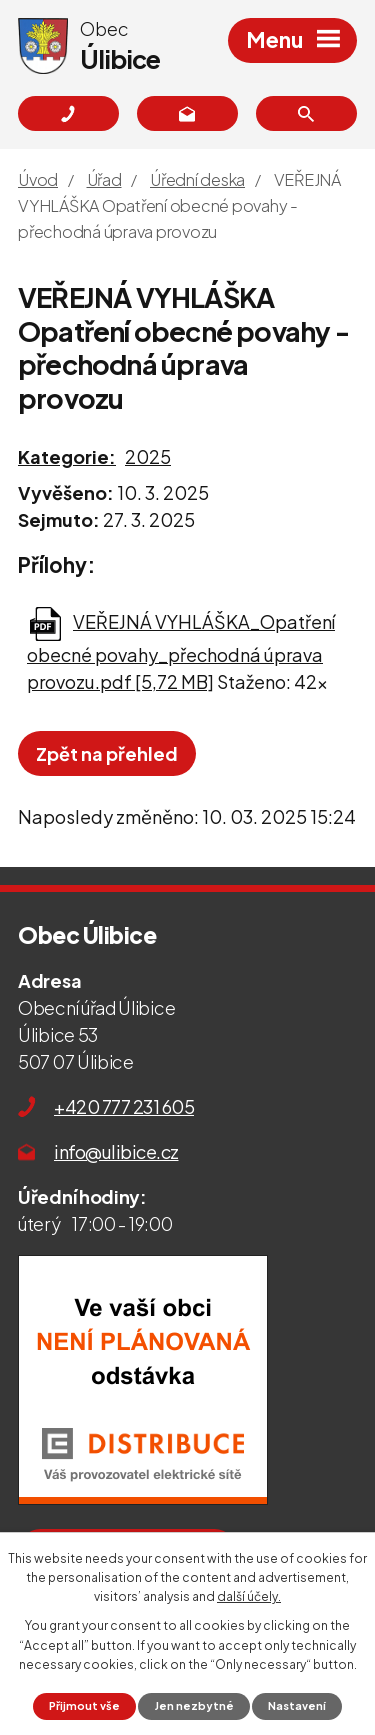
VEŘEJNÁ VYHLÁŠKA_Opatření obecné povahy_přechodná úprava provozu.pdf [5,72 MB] (181, 651)
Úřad (104, 179)
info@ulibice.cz (116, 1151)
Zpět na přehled (107, 753)
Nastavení (297, 1705)
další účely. (249, 1596)
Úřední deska (197, 179)
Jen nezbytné (194, 1705)
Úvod (38, 179)
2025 (148, 456)
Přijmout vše (84, 1705)
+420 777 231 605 (124, 1106)
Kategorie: (67, 456)
